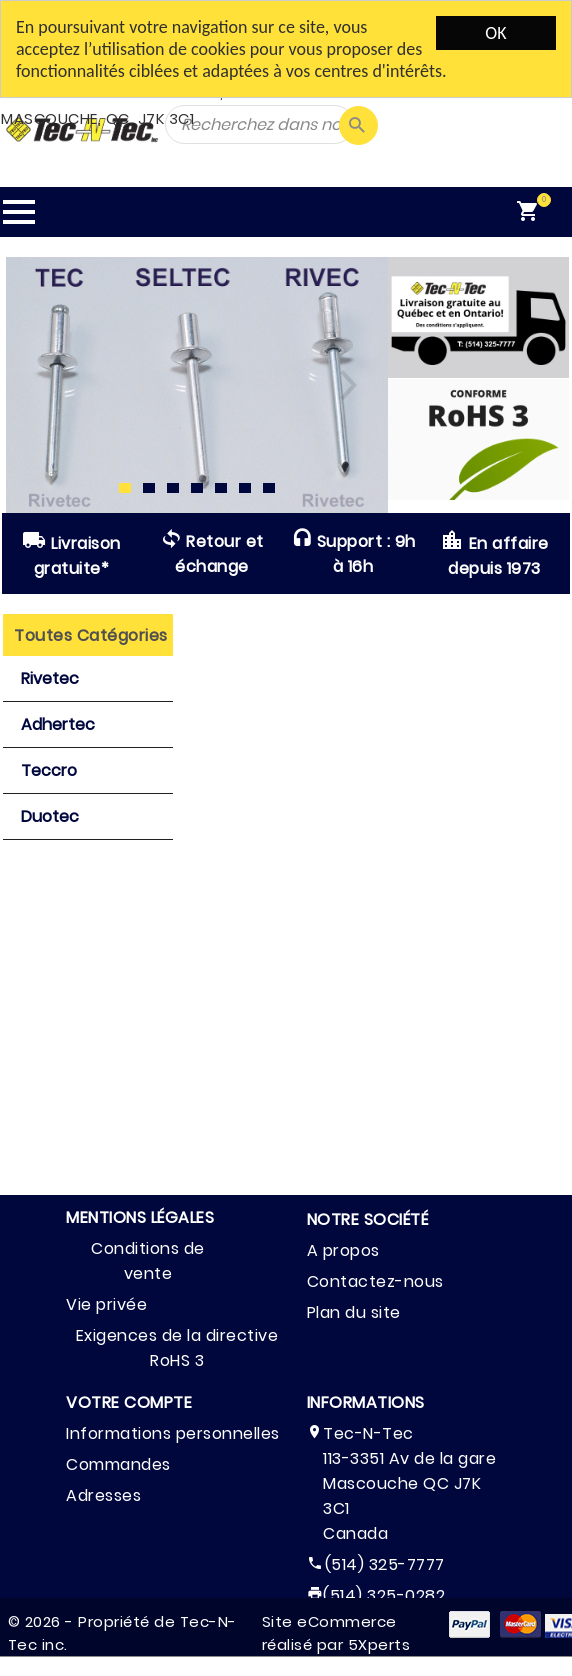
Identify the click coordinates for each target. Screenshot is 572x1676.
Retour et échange (212, 553)
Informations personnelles (173, 1433)
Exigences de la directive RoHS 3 (177, 1348)
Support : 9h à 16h (353, 553)
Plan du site (354, 1312)
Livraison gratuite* (71, 554)
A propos (343, 1250)
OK (495, 33)
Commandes (118, 1464)
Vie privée (106, 1304)
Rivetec (50, 678)
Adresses (103, 1495)
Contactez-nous (375, 1281)
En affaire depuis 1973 (494, 554)
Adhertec (58, 724)
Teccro (49, 770)
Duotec (50, 816)
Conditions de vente (148, 1261)
